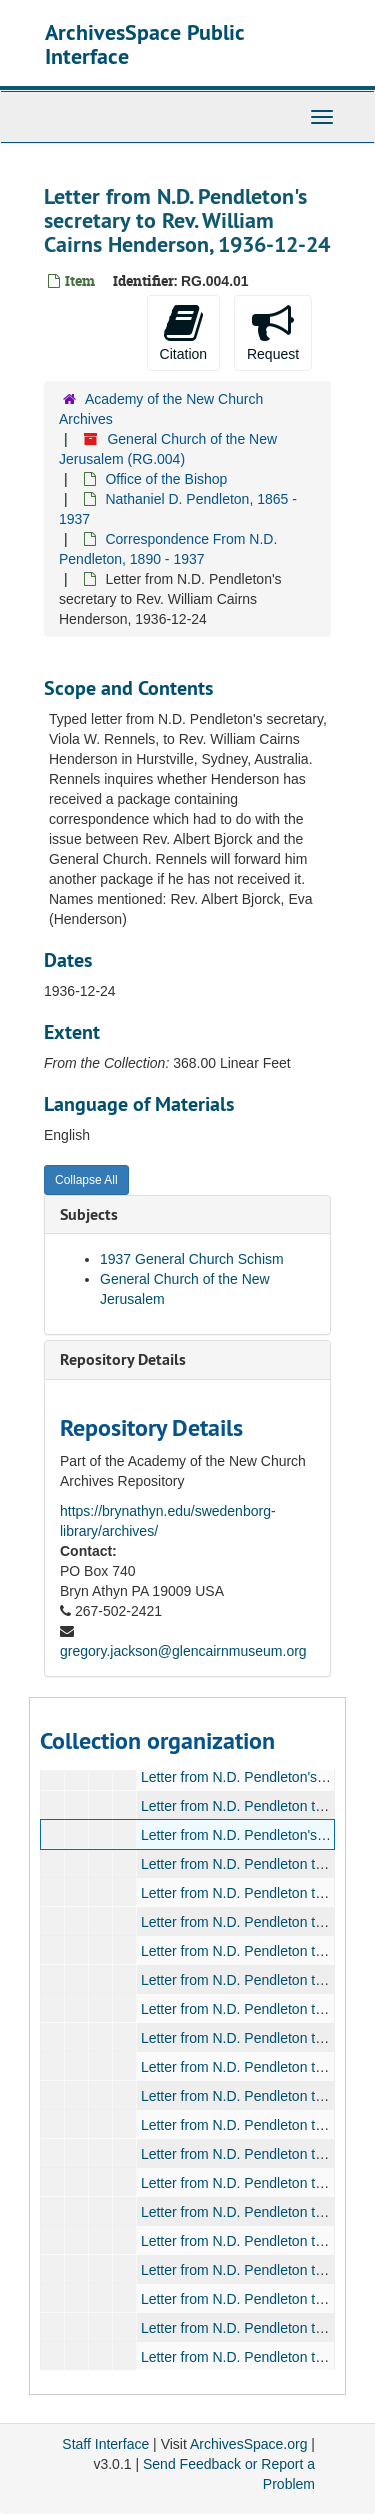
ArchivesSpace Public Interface (144, 44)
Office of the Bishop (166, 479)
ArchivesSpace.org (249, 2444)
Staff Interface (105, 2444)
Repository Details (123, 1359)
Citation (183, 332)
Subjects (89, 1214)
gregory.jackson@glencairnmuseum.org (183, 1651)
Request (273, 332)
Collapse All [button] (86, 1180)
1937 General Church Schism (192, 1259)
